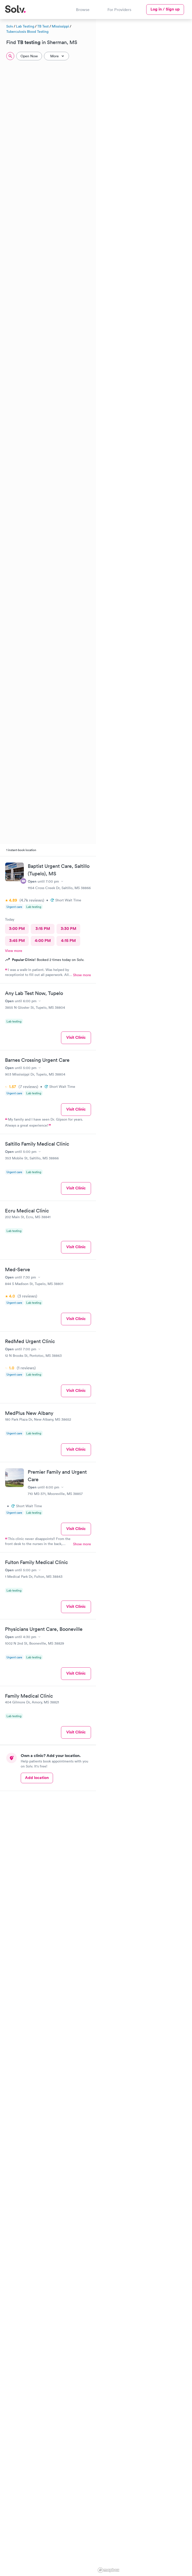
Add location (37, 1777)
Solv (9, 26)
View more (13, 950)
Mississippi (60, 26)
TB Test (43, 26)
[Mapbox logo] (109, 2570)
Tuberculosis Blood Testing (27, 31)
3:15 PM (43, 928)
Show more (82, 975)
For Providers (119, 9)
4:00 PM (43, 940)
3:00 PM (17, 928)
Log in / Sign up (165, 9)
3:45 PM (17, 940)
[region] (144, 1296)
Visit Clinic (76, 1037)
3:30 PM (68, 928)
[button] (146, 107)
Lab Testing (25, 26)
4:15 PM (68, 940)
